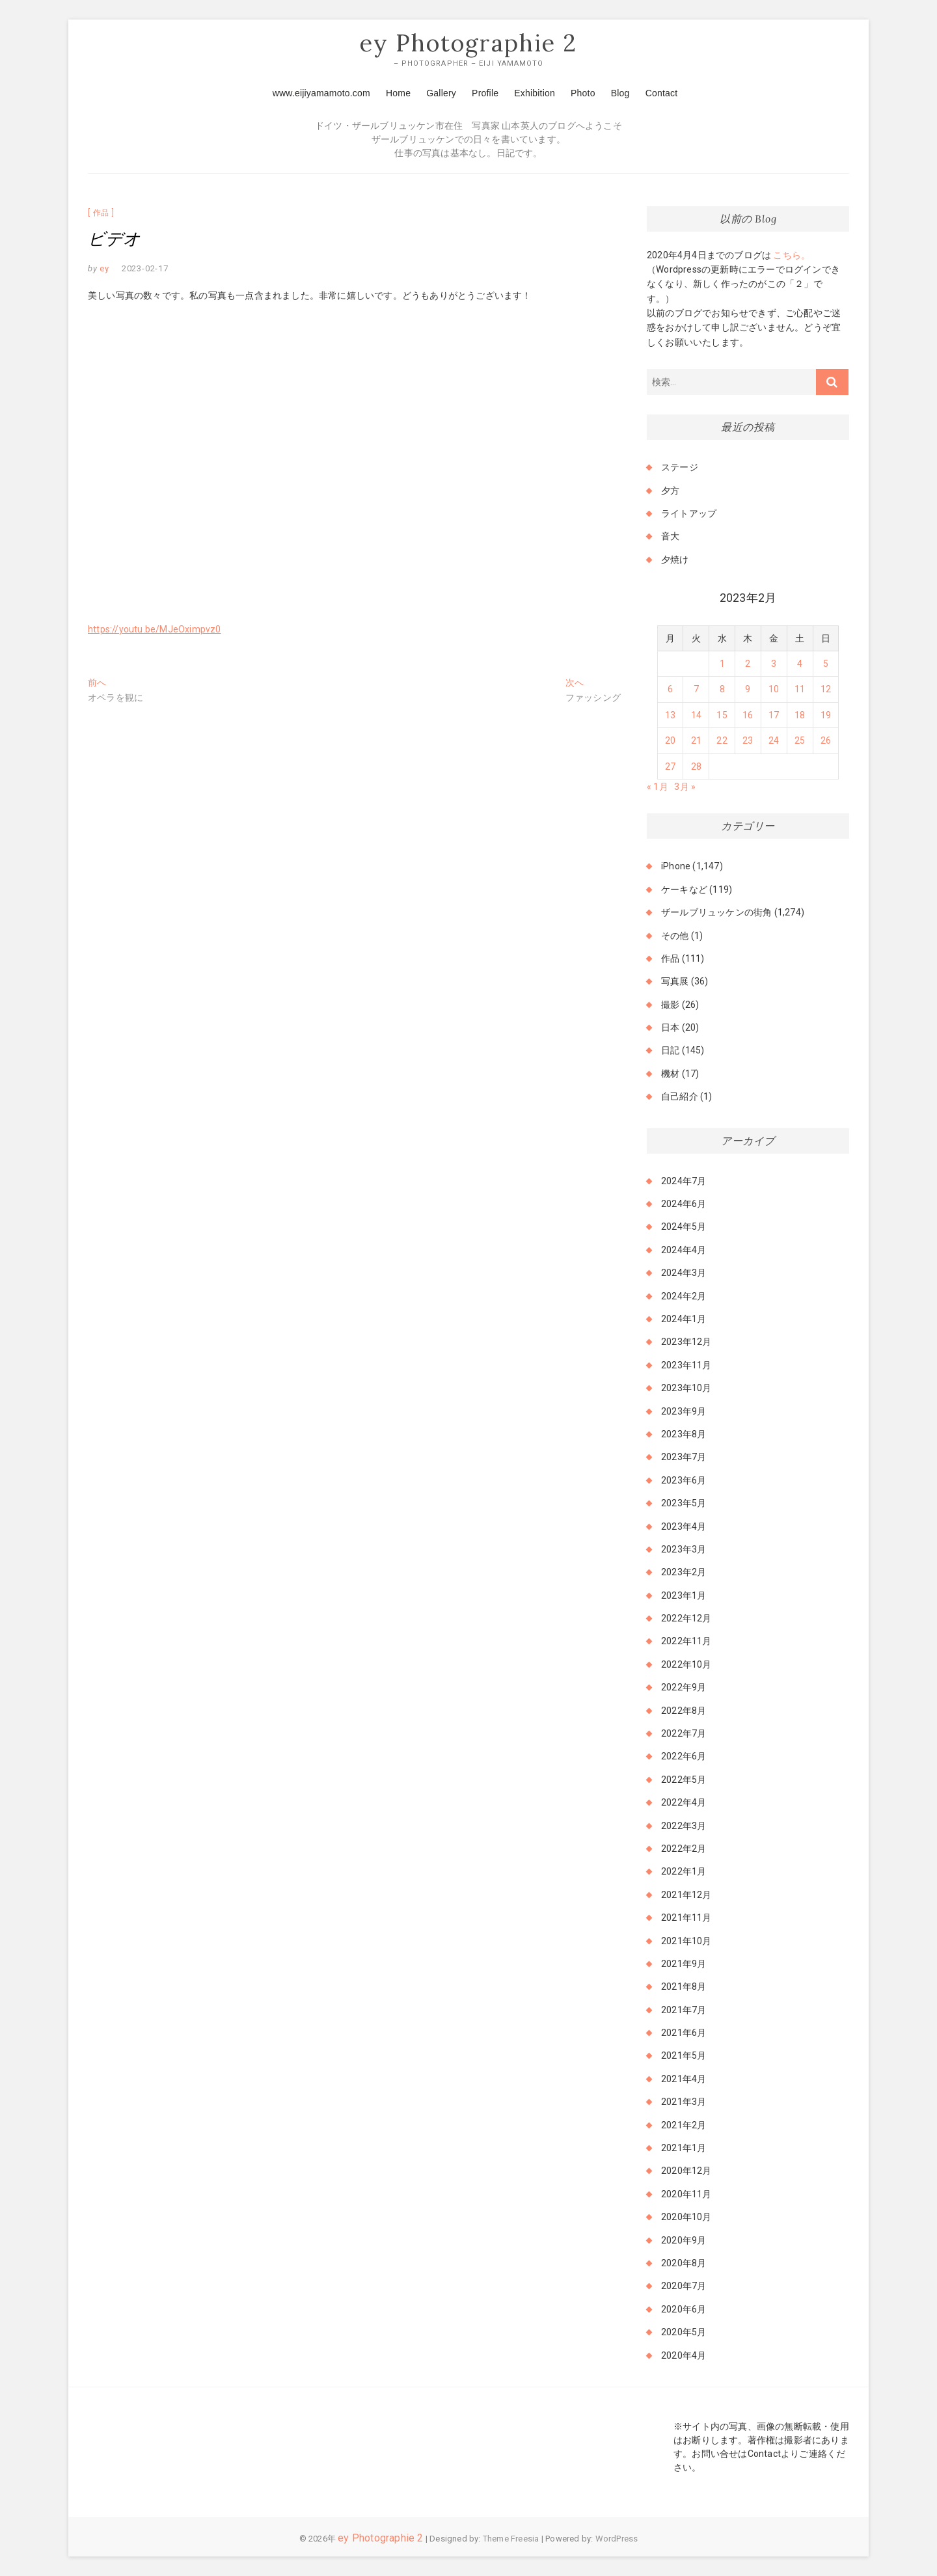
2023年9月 (683, 1411)
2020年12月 (686, 2171)
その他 (675, 935)
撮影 (670, 1004)
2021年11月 (686, 1918)
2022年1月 (683, 1872)
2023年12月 (686, 1342)
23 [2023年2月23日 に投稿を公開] (747, 741)
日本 (670, 1028)
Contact (661, 93)
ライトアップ (688, 513)
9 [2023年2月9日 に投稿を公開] (747, 690)
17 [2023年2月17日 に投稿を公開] (773, 715)
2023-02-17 (145, 268)
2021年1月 (683, 2148)
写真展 (675, 982)
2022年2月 (683, 1848)
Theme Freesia (511, 2538)
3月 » (685, 786)
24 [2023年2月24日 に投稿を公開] (773, 741)
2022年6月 (683, 1757)
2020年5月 (683, 2332)
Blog (620, 93)
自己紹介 (679, 1097)
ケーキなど (684, 889)
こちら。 (790, 255)
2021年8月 (683, 1987)
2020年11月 (686, 2194)
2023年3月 (683, 1549)
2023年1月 (683, 1595)
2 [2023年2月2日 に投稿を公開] (747, 663)
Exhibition (534, 93)
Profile (485, 93)
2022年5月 (683, 1779)
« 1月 (657, 786)
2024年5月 (683, 1227)
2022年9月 (683, 1688)
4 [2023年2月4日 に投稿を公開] (799, 663)
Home (398, 93)
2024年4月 (683, 1250)
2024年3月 (683, 1273)
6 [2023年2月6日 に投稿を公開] (670, 690)
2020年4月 (683, 2355)
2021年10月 (686, 1941)
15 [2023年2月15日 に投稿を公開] (721, 715)
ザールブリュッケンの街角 (716, 913)
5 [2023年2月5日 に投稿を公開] (825, 663)
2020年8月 (683, 2263)
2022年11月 (686, 1641)
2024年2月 (683, 1296)
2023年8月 (683, 1434)
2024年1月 (683, 1319)
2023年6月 (683, 1480)
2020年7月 (683, 2286)
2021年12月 (686, 1895)
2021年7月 (683, 2010)
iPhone (675, 866)
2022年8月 (683, 1710)
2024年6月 (683, 1204)
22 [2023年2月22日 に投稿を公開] (721, 741)
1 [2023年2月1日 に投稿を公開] (722, 663)
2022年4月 (683, 1803)
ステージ (679, 468)
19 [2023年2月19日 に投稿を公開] (826, 715)
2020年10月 (686, 2217)
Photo (583, 93)
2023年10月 (686, 1388)
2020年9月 (683, 2240)
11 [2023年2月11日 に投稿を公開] (799, 690)
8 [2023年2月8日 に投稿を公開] (722, 690)
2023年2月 (683, 1572)
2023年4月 (683, 1526)
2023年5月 (683, 1503)
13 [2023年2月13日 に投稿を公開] (670, 715)
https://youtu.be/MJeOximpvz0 (154, 629)
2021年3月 (683, 2102)
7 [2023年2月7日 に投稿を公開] (696, 690)
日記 (670, 1051)
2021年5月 (683, 2056)
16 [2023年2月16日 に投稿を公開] (747, 715)
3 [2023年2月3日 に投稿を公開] (773, 663)
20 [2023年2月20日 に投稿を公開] (670, 741)
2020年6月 (683, 2309)
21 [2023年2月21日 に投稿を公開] (696, 741)
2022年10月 (686, 1664)
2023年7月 (683, 1457)
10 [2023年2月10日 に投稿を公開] (773, 690)
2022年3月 (683, 1826)
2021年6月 (683, 2033)
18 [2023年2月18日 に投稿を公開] (799, 715)
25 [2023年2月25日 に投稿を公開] (799, 741)
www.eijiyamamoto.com (321, 93)
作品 (101, 212)
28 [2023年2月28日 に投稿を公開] (696, 766)
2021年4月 (683, 2079)
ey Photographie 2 (468, 43)
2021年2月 (683, 2125)
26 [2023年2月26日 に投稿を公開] (826, 741)
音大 (670, 537)
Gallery (441, 93)
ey (103, 268)
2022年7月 (683, 1733)
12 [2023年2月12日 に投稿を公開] (826, 690)
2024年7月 (683, 1181)
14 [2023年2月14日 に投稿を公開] (696, 715)
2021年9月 (683, 1964)
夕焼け (675, 559)
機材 (670, 1073)
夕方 (670, 490)
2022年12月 (686, 1619)
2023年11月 (686, 1365)
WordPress (616, 2538)
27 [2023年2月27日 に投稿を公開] (670, 766)
